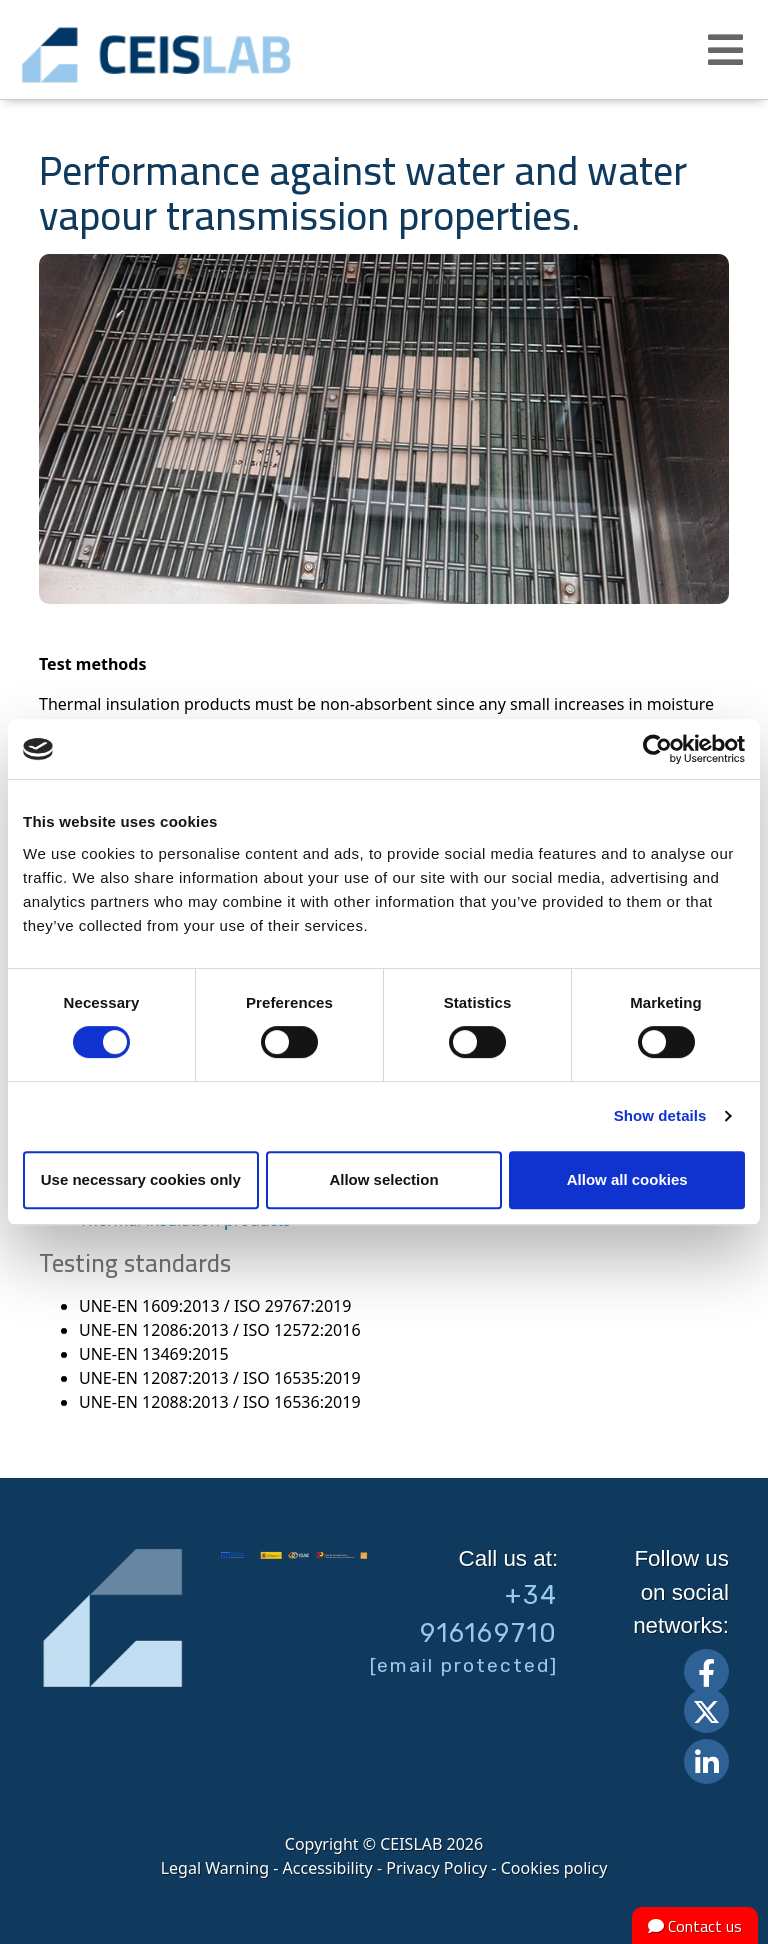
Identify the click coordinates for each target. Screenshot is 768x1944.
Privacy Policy (436, 1868)
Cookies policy (554, 1868)
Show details (660, 1115)
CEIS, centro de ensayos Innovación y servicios (220, 55)
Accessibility (328, 1868)
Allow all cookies (627, 1179)
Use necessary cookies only (141, 1179)
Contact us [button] (695, 1926)
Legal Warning (215, 1868)
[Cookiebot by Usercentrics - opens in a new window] (657, 749)
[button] (728, 50)
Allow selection (383, 1179)
